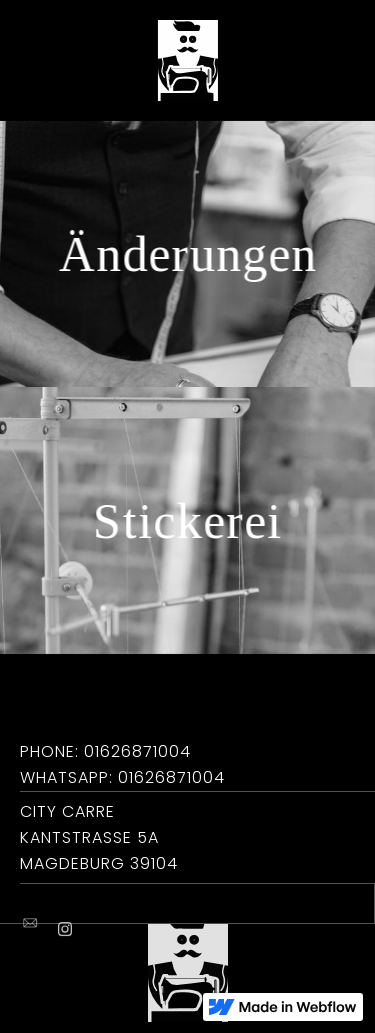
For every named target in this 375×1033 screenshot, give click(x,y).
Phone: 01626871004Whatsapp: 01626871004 (122, 764)
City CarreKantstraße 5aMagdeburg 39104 (99, 837)
